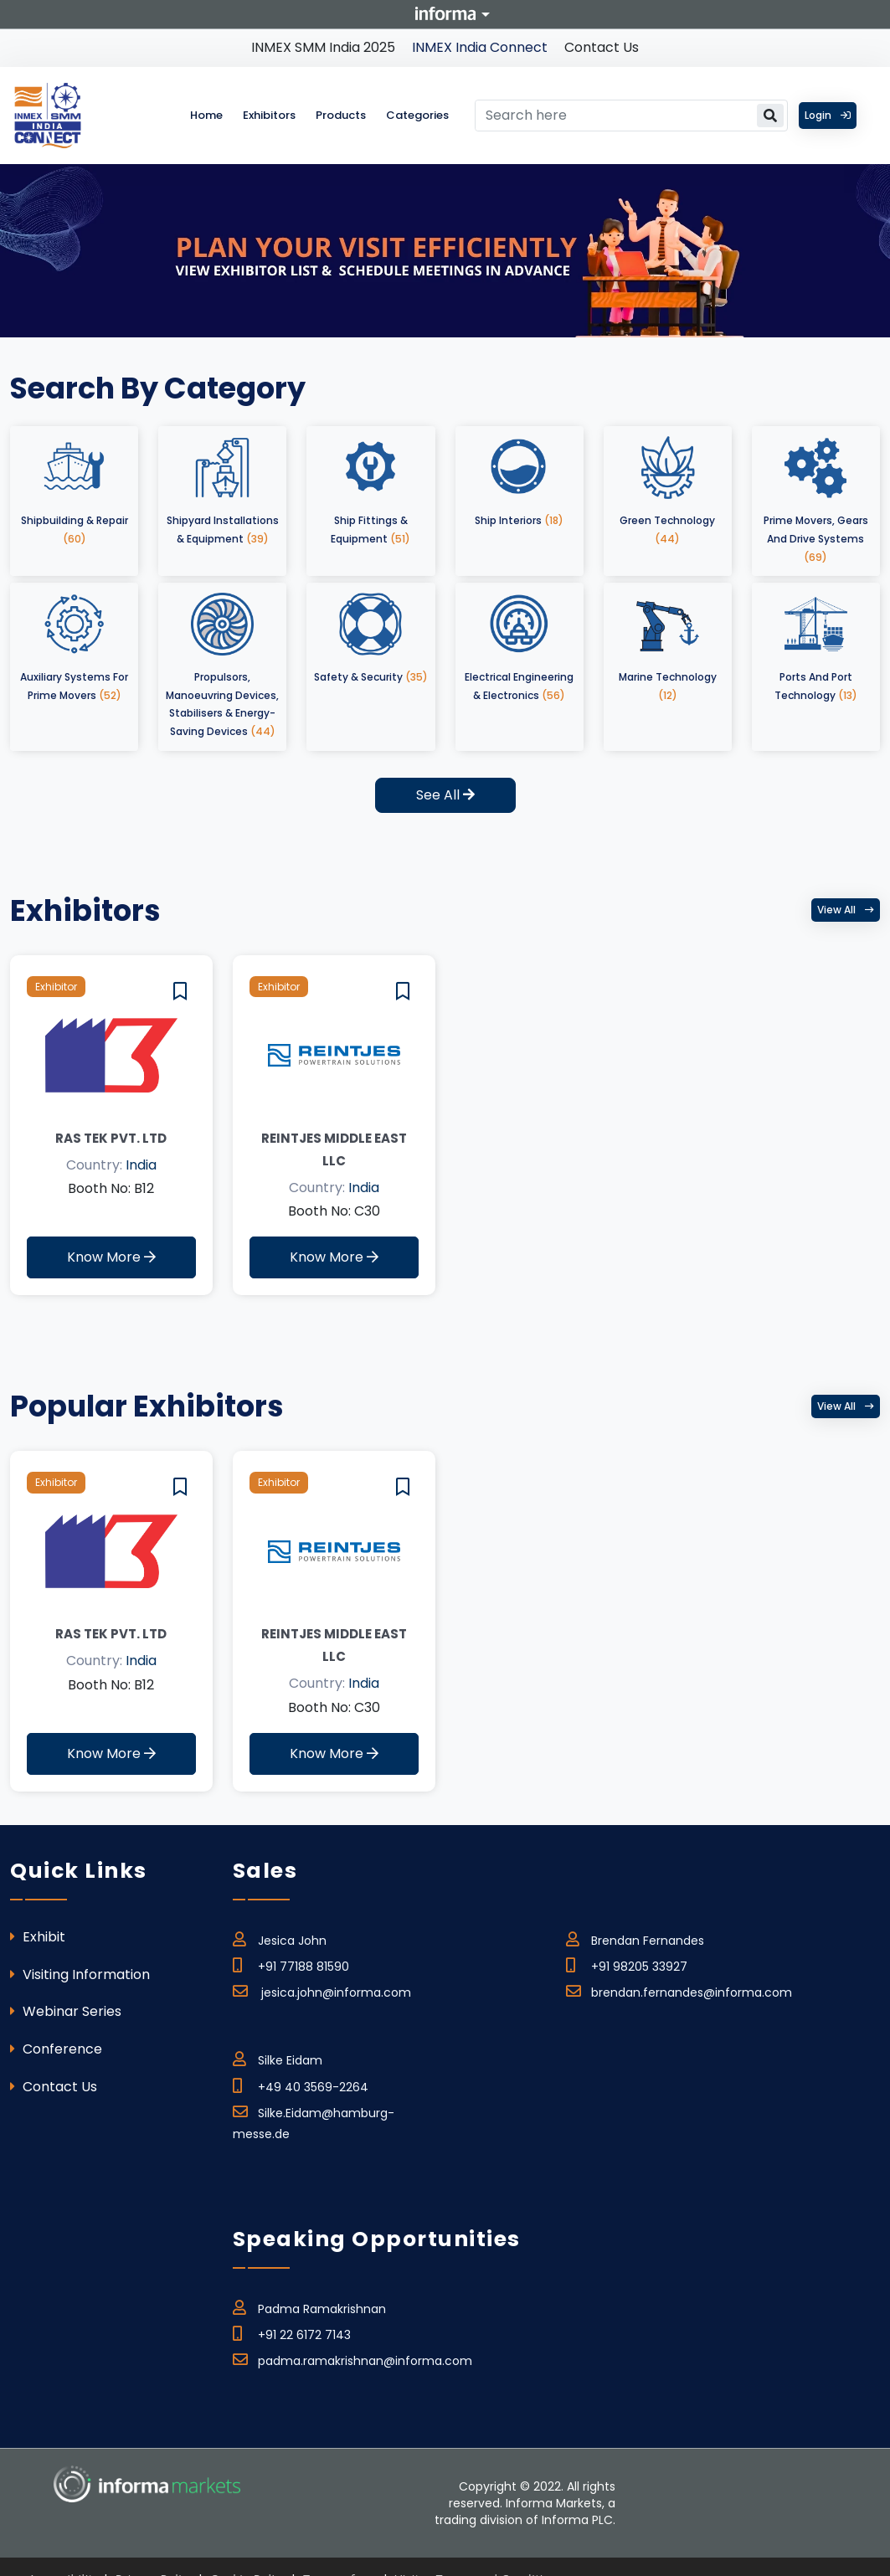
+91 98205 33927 (626, 1964)
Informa (445, 13)
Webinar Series (65, 2011)
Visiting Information (80, 1974)
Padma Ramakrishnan (309, 2306)
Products (341, 115)
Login (828, 115)
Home (206, 115)
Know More (111, 1257)
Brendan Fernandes (635, 1938)
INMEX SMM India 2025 (323, 47)
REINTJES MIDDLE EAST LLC (334, 1149)
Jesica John (280, 1938)
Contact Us (601, 47)
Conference (56, 2049)
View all (845, 909)
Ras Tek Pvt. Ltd (111, 1138)
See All (445, 795)
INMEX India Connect (480, 47)
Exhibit (37, 1936)
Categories (417, 115)
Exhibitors (269, 115)
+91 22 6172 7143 (292, 2332)
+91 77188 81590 (291, 1964)
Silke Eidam (277, 2057)
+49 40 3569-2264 (300, 2084)
